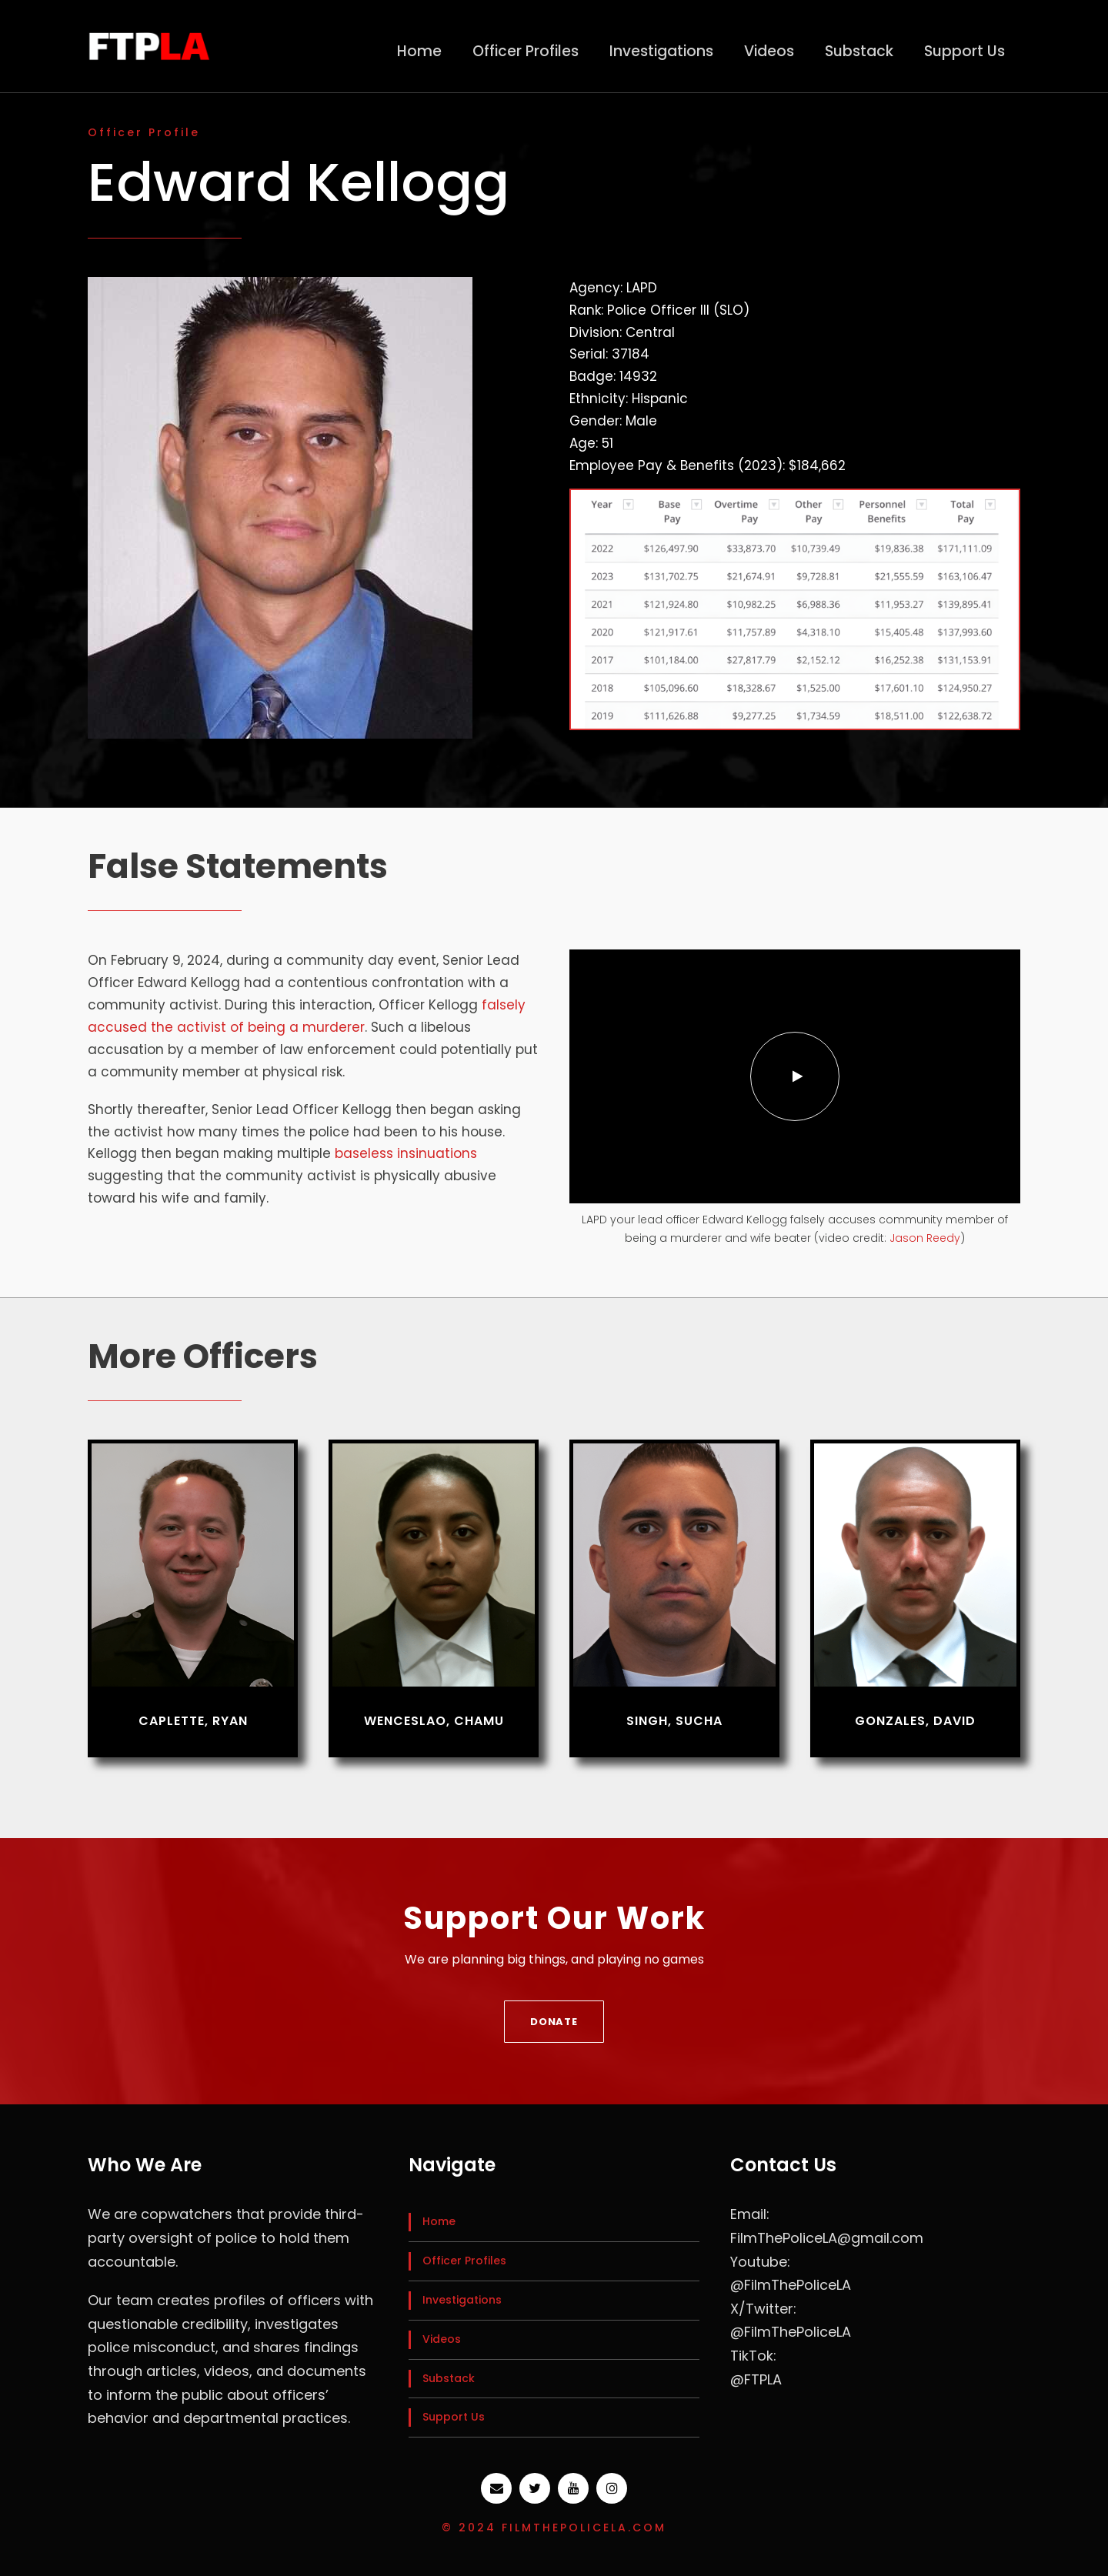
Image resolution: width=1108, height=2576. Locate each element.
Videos (769, 51)
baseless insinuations (406, 1153)
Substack (859, 51)
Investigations (661, 51)
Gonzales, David (915, 1721)
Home (419, 51)
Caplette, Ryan (193, 1721)
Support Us (964, 51)
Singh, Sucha (674, 1721)
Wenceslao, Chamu (434, 1721)
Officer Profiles (525, 51)
